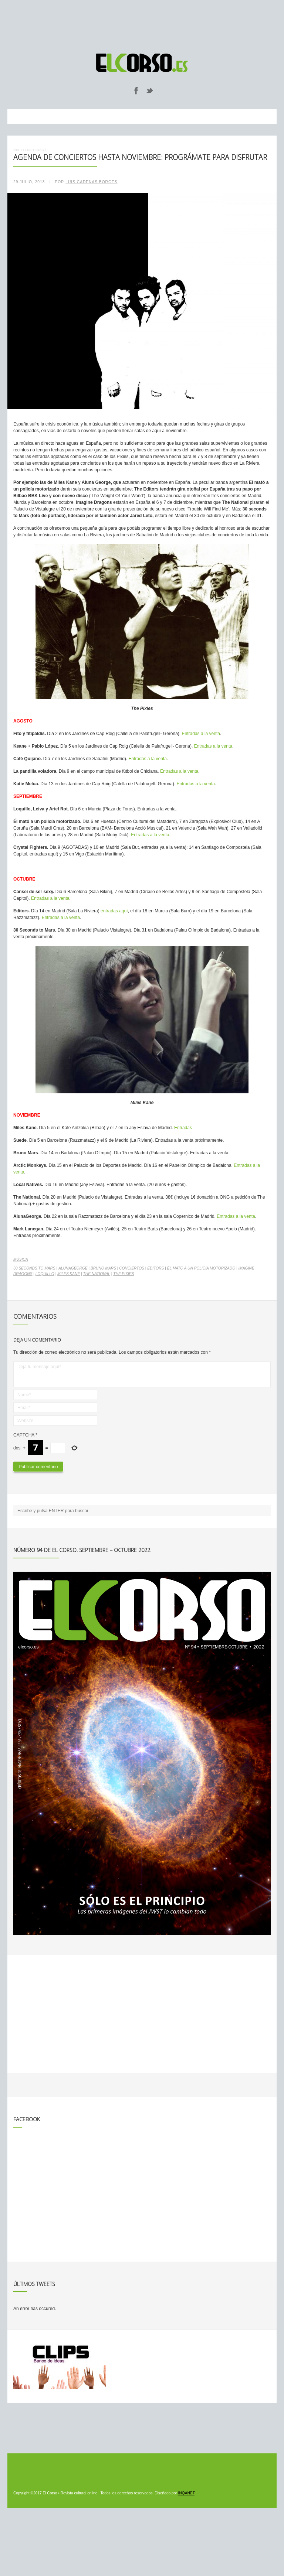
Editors (155, 1268)
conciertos (131, 1268)
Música (20, 1259)
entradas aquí (114, 910)
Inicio (18, 150)
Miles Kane (68, 1274)
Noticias (35, 150)
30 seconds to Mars (34, 1268)
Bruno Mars (103, 1268)
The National (96, 1274)
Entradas (183, 1127)
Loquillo (45, 1274)
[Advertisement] (142, 23)
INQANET (186, 2493)
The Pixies (123, 1274)
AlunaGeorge (73, 1268)
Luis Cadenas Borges (91, 182)
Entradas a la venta (201, 733)
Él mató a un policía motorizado (201, 1268)
